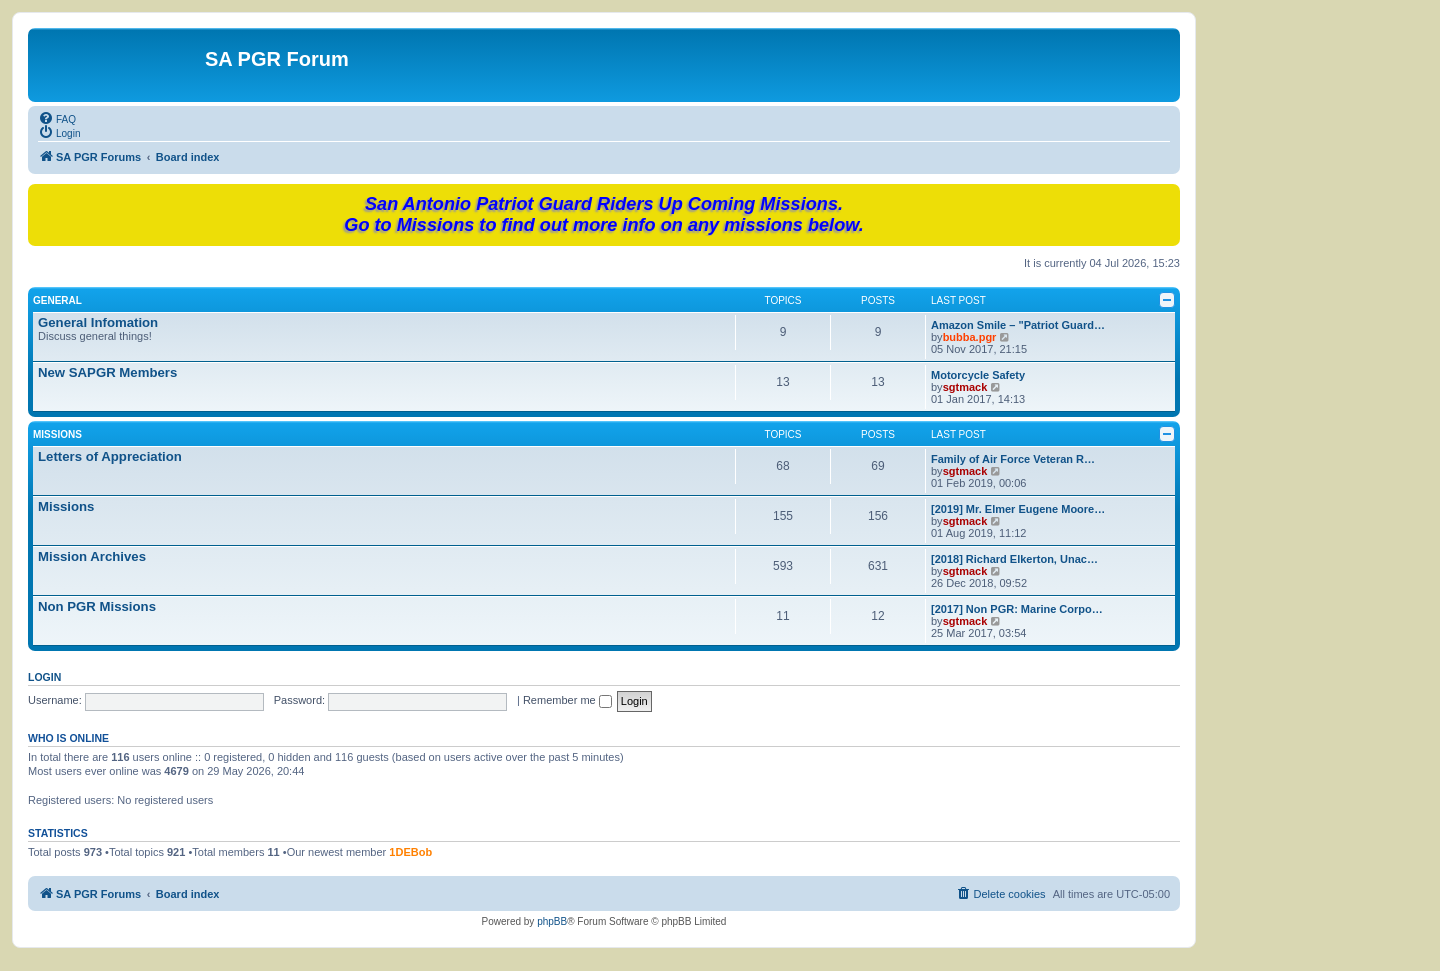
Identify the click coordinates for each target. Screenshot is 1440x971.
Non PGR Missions (97, 606)
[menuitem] (57, 118)
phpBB (552, 921)
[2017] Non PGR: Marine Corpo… (1017, 609)
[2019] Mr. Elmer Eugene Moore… (1018, 509)
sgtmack (965, 387)
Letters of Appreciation (110, 456)
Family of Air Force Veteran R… (1013, 459)
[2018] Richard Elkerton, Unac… (1014, 559)
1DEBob (410, 852)
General (57, 300)
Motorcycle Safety (978, 375)
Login (44, 677)
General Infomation (98, 322)
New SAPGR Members (107, 372)
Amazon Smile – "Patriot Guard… (1018, 325)
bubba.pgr (970, 337)
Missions (57, 434)
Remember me (567, 700)
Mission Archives (92, 556)
